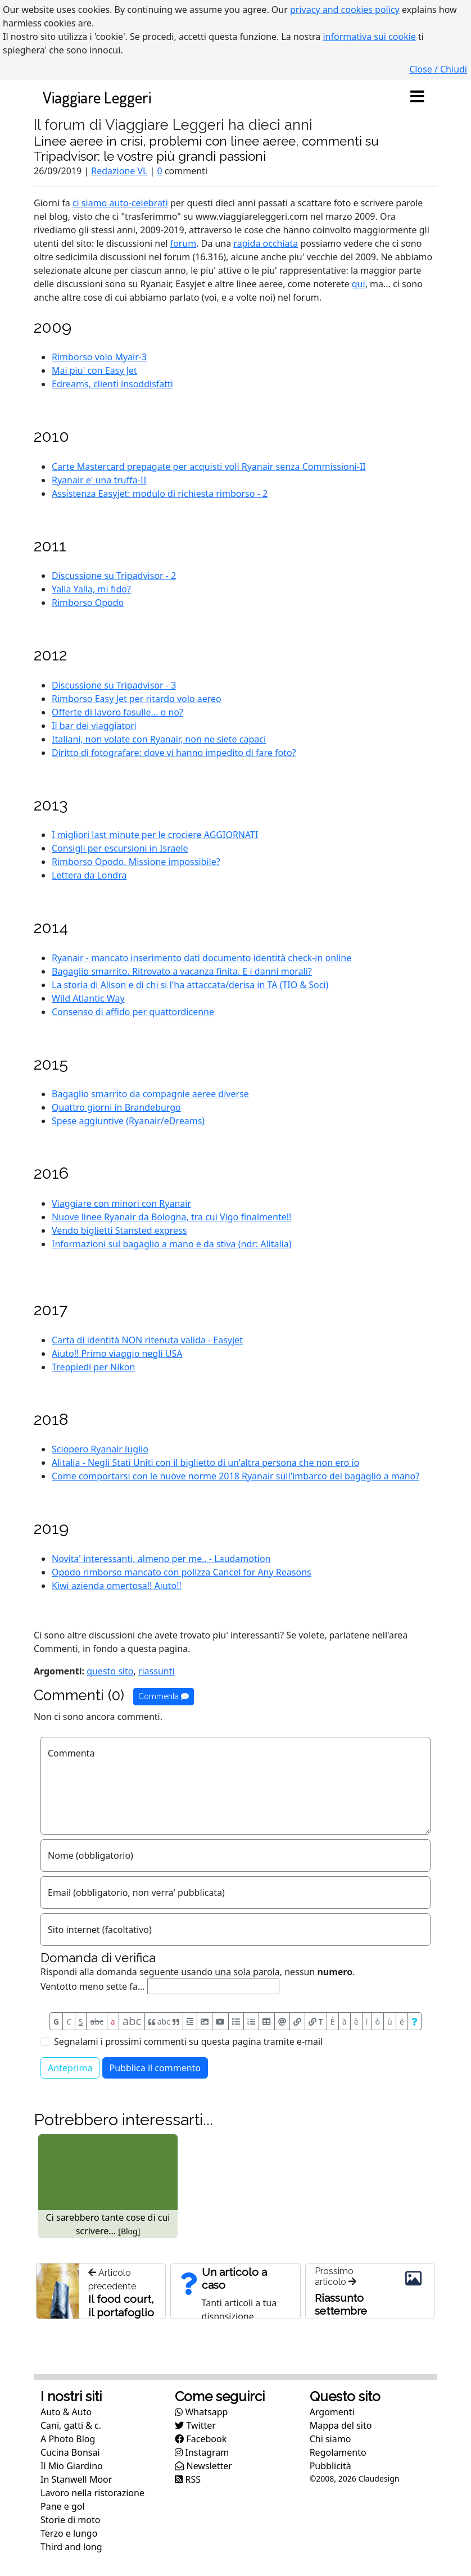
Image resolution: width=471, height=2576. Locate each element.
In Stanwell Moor (76, 2479)
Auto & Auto (66, 2412)
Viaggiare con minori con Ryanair (121, 1203)
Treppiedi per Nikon (93, 1367)
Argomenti (332, 2412)
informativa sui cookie (369, 36)
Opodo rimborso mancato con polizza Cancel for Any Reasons (181, 1572)
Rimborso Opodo (88, 602)
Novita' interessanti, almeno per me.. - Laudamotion (161, 1558)
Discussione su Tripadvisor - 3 (114, 685)
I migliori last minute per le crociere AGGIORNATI (155, 835)
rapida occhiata (265, 243)
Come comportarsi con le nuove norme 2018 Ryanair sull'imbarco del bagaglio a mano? (235, 1476)
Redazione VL (119, 171)
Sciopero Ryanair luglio (100, 1449)
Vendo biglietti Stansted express (119, 1230)
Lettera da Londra (89, 875)
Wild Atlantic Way (88, 998)
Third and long (71, 2547)
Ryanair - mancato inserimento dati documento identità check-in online (201, 958)
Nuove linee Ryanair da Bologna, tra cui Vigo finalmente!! (171, 1217)
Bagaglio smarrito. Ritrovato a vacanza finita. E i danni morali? (182, 971)
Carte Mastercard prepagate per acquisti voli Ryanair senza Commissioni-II (209, 466)
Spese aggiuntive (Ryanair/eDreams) (128, 1121)
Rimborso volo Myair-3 (99, 357)
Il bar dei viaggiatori (94, 725)
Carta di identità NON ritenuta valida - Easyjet (147, 1340)
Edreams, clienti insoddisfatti (112, 384)
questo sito (110, 1671)
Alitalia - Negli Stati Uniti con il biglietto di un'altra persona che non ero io (205, 1462)
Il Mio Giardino (71, 2466)
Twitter (195, 2425)
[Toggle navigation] (417, 97)
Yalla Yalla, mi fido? (91, 589)
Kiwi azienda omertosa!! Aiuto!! (117, 1585)
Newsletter (203, 2466)
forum (183, 243)
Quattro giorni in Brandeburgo (116, 1107)
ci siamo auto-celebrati (120, 203)
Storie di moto (70, 2520)
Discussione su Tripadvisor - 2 (114, 575)
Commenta (163, 1696)
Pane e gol (62, 2506)
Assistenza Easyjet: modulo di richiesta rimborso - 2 (160, 493)
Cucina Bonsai (70, 2452)
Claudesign (378, 2478)
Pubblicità (330, 2466)
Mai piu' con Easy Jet (94, 370)
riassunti (156, 1671)
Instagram (202, 2452)
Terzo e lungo (68, 2533)
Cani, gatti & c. (70, 2425)
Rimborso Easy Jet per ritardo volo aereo (136, 698)
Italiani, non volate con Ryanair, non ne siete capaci (159, 739)
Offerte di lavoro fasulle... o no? (117, 712)
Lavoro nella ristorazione (92, 2493)
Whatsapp (201, 2412)
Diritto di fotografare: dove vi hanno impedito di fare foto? (174, 752)
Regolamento (338, 2452)
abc (96, 2021)
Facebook (201, 2439)
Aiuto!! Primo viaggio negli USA (117, 1353)
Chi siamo (330, 2439)
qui (358, 284)
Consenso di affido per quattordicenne (133, 1012)
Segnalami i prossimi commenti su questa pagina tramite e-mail (188, 2041)
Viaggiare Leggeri (97, 97)
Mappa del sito (341, 2425)
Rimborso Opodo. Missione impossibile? (136, 861)
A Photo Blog (67, 2439)
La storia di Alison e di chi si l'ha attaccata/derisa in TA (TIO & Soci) (190, 985)
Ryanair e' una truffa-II (99, 480)
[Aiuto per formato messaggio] (414, 2021)
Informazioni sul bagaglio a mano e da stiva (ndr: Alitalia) (172, 1244)
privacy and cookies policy (345, 9)
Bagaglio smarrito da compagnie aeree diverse (150, 1094)
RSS (188, 2479)
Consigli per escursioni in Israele (120, 848)
